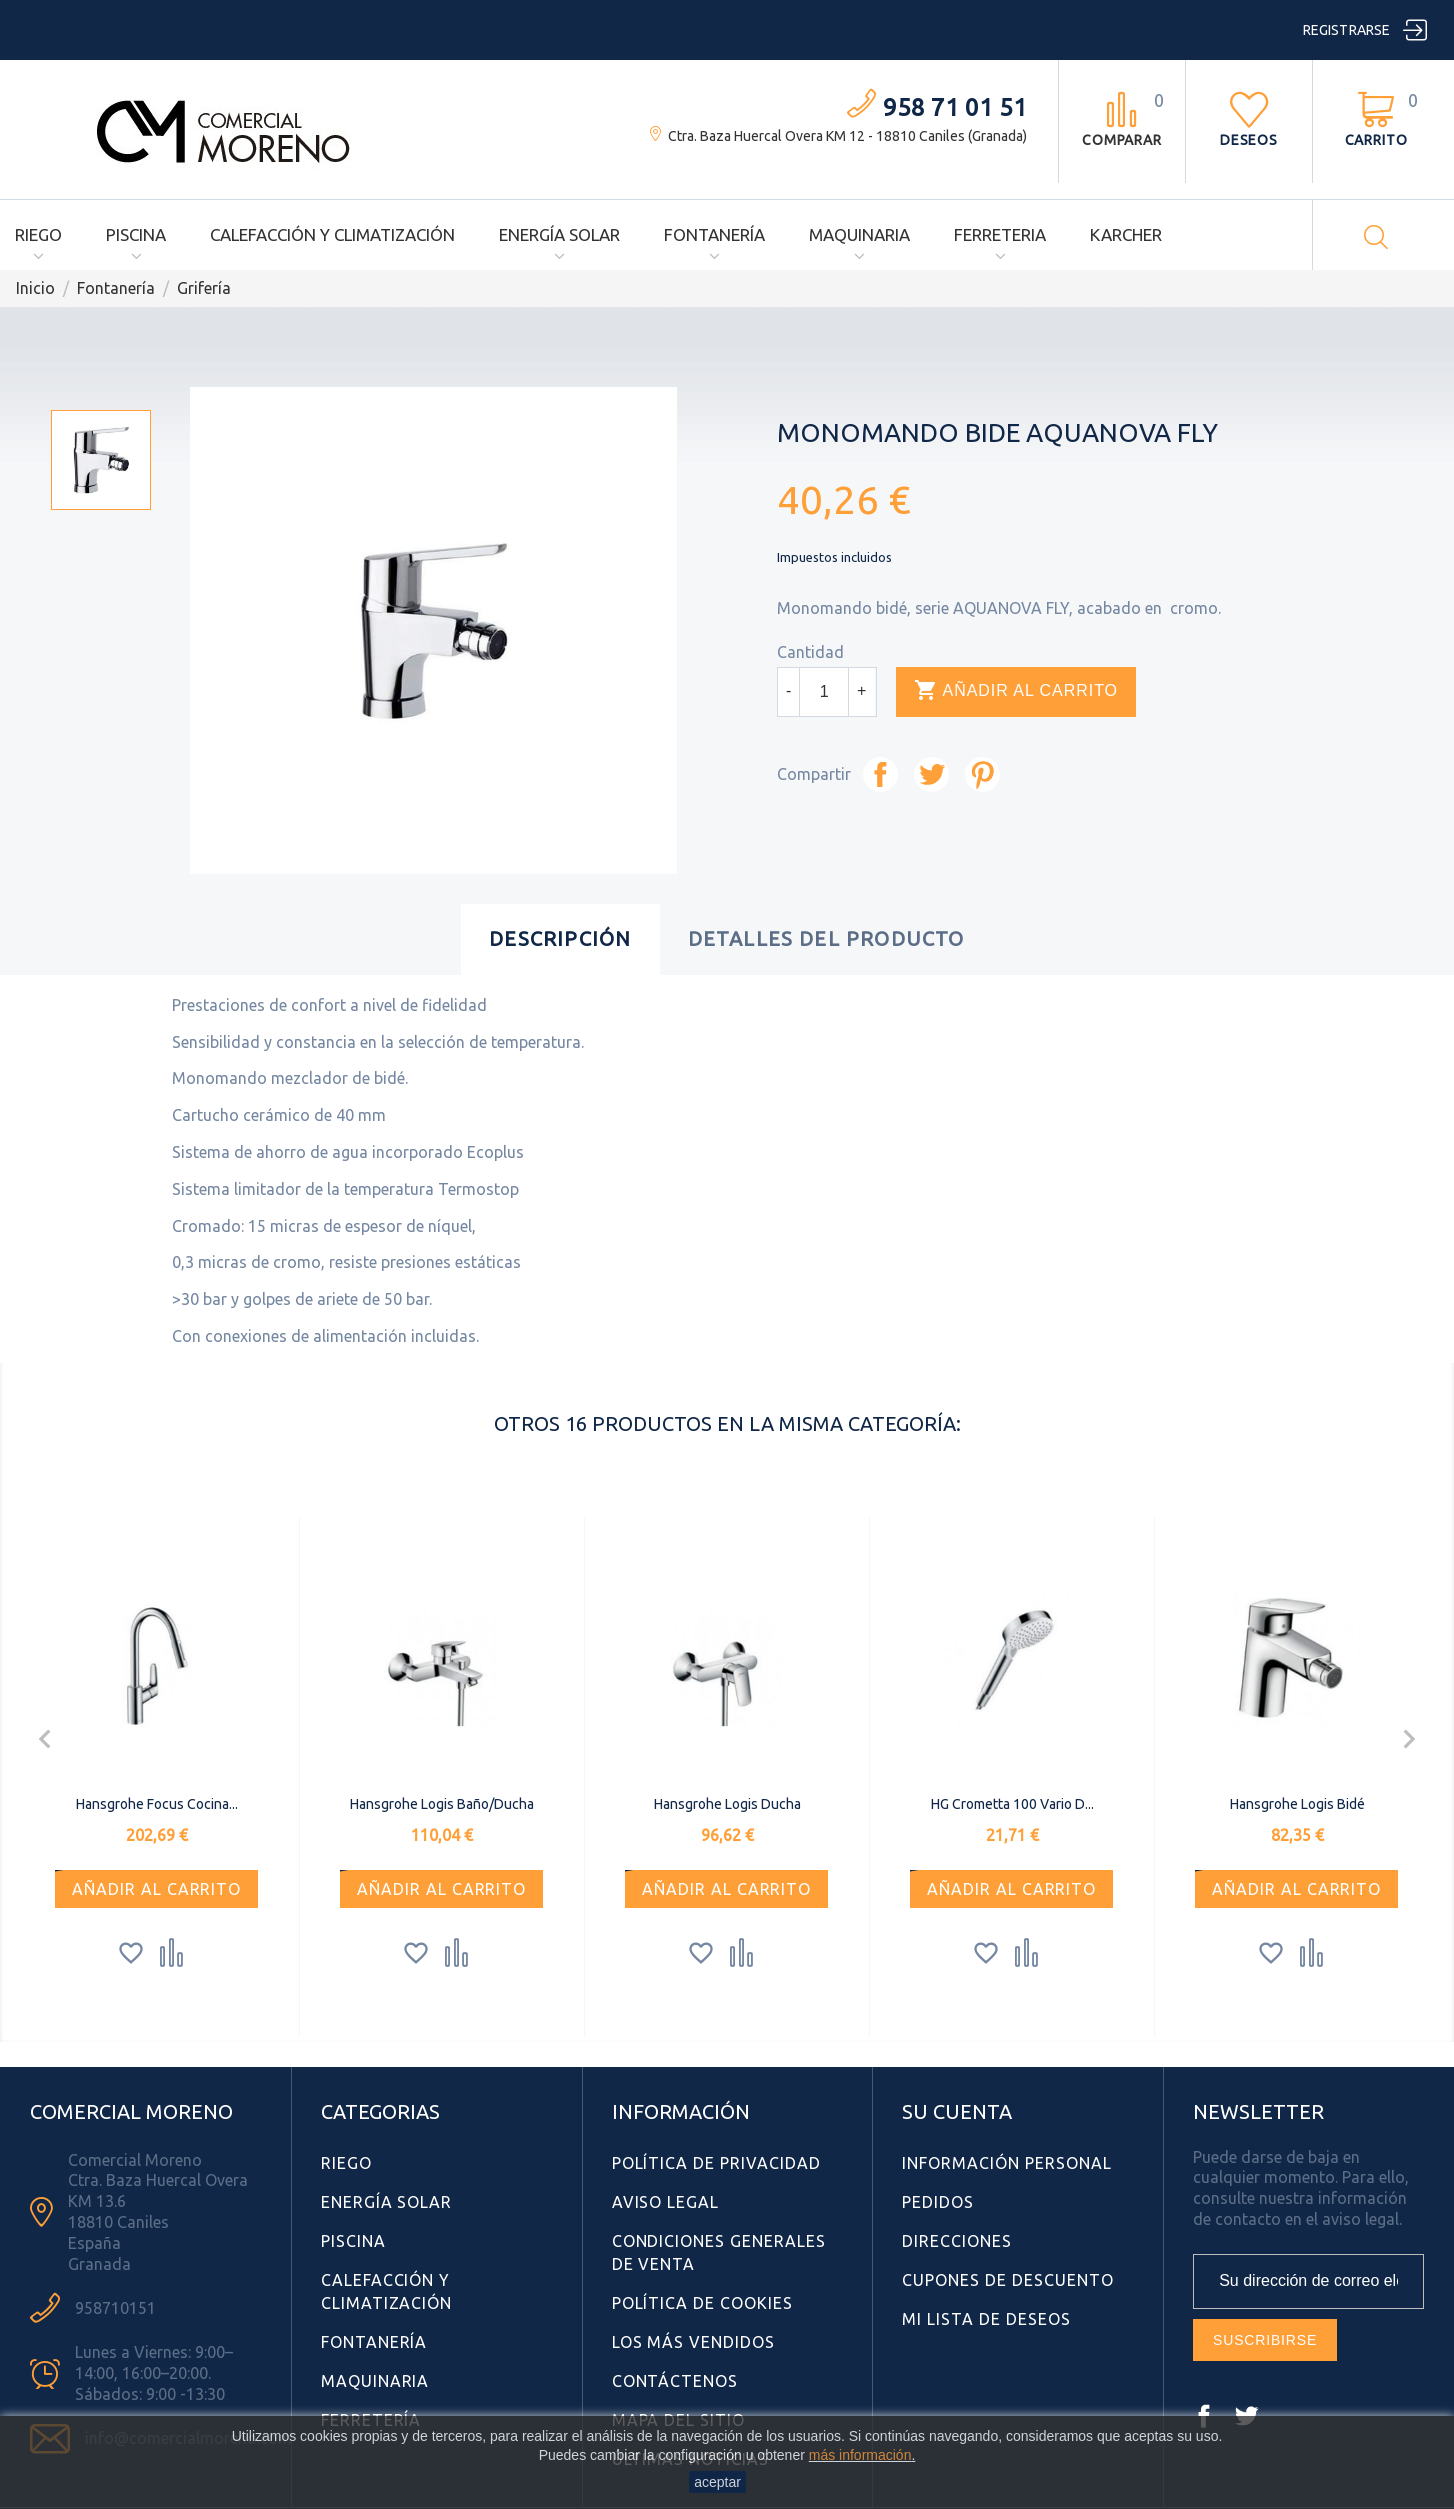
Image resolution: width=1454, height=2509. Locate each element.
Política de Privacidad (716, 2163)
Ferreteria (1000, 234)
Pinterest (982, 774)
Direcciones (957, 2241)
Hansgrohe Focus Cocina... (157, 1804)
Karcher (1126, 234)
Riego (38, 234)
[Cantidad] (824, 692)
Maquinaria (859, 234)
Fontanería (714, 234)
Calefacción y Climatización (332, 234)
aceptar (717, 2482)
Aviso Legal (666, 2202)
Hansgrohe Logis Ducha (727, 1804)
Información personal (1006, 2163)
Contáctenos (675, 2381)
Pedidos (938, 2202)
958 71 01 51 (955, 107)
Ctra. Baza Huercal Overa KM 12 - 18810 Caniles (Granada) (847, 136)
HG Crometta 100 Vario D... (1012, 1804)
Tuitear (931, 774)
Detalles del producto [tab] (826, 938)
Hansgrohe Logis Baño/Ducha (442, 1804)
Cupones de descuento (1007, 2280)
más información (860, 2455)
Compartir (880, 774)
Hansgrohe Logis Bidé (1297, 1804)
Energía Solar (559, 234)
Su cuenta (957, 2111)
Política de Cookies (702, 2303)
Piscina (136, 234)
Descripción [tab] (560, 938)
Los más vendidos (693, 2342)
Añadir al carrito (1016, 691)
